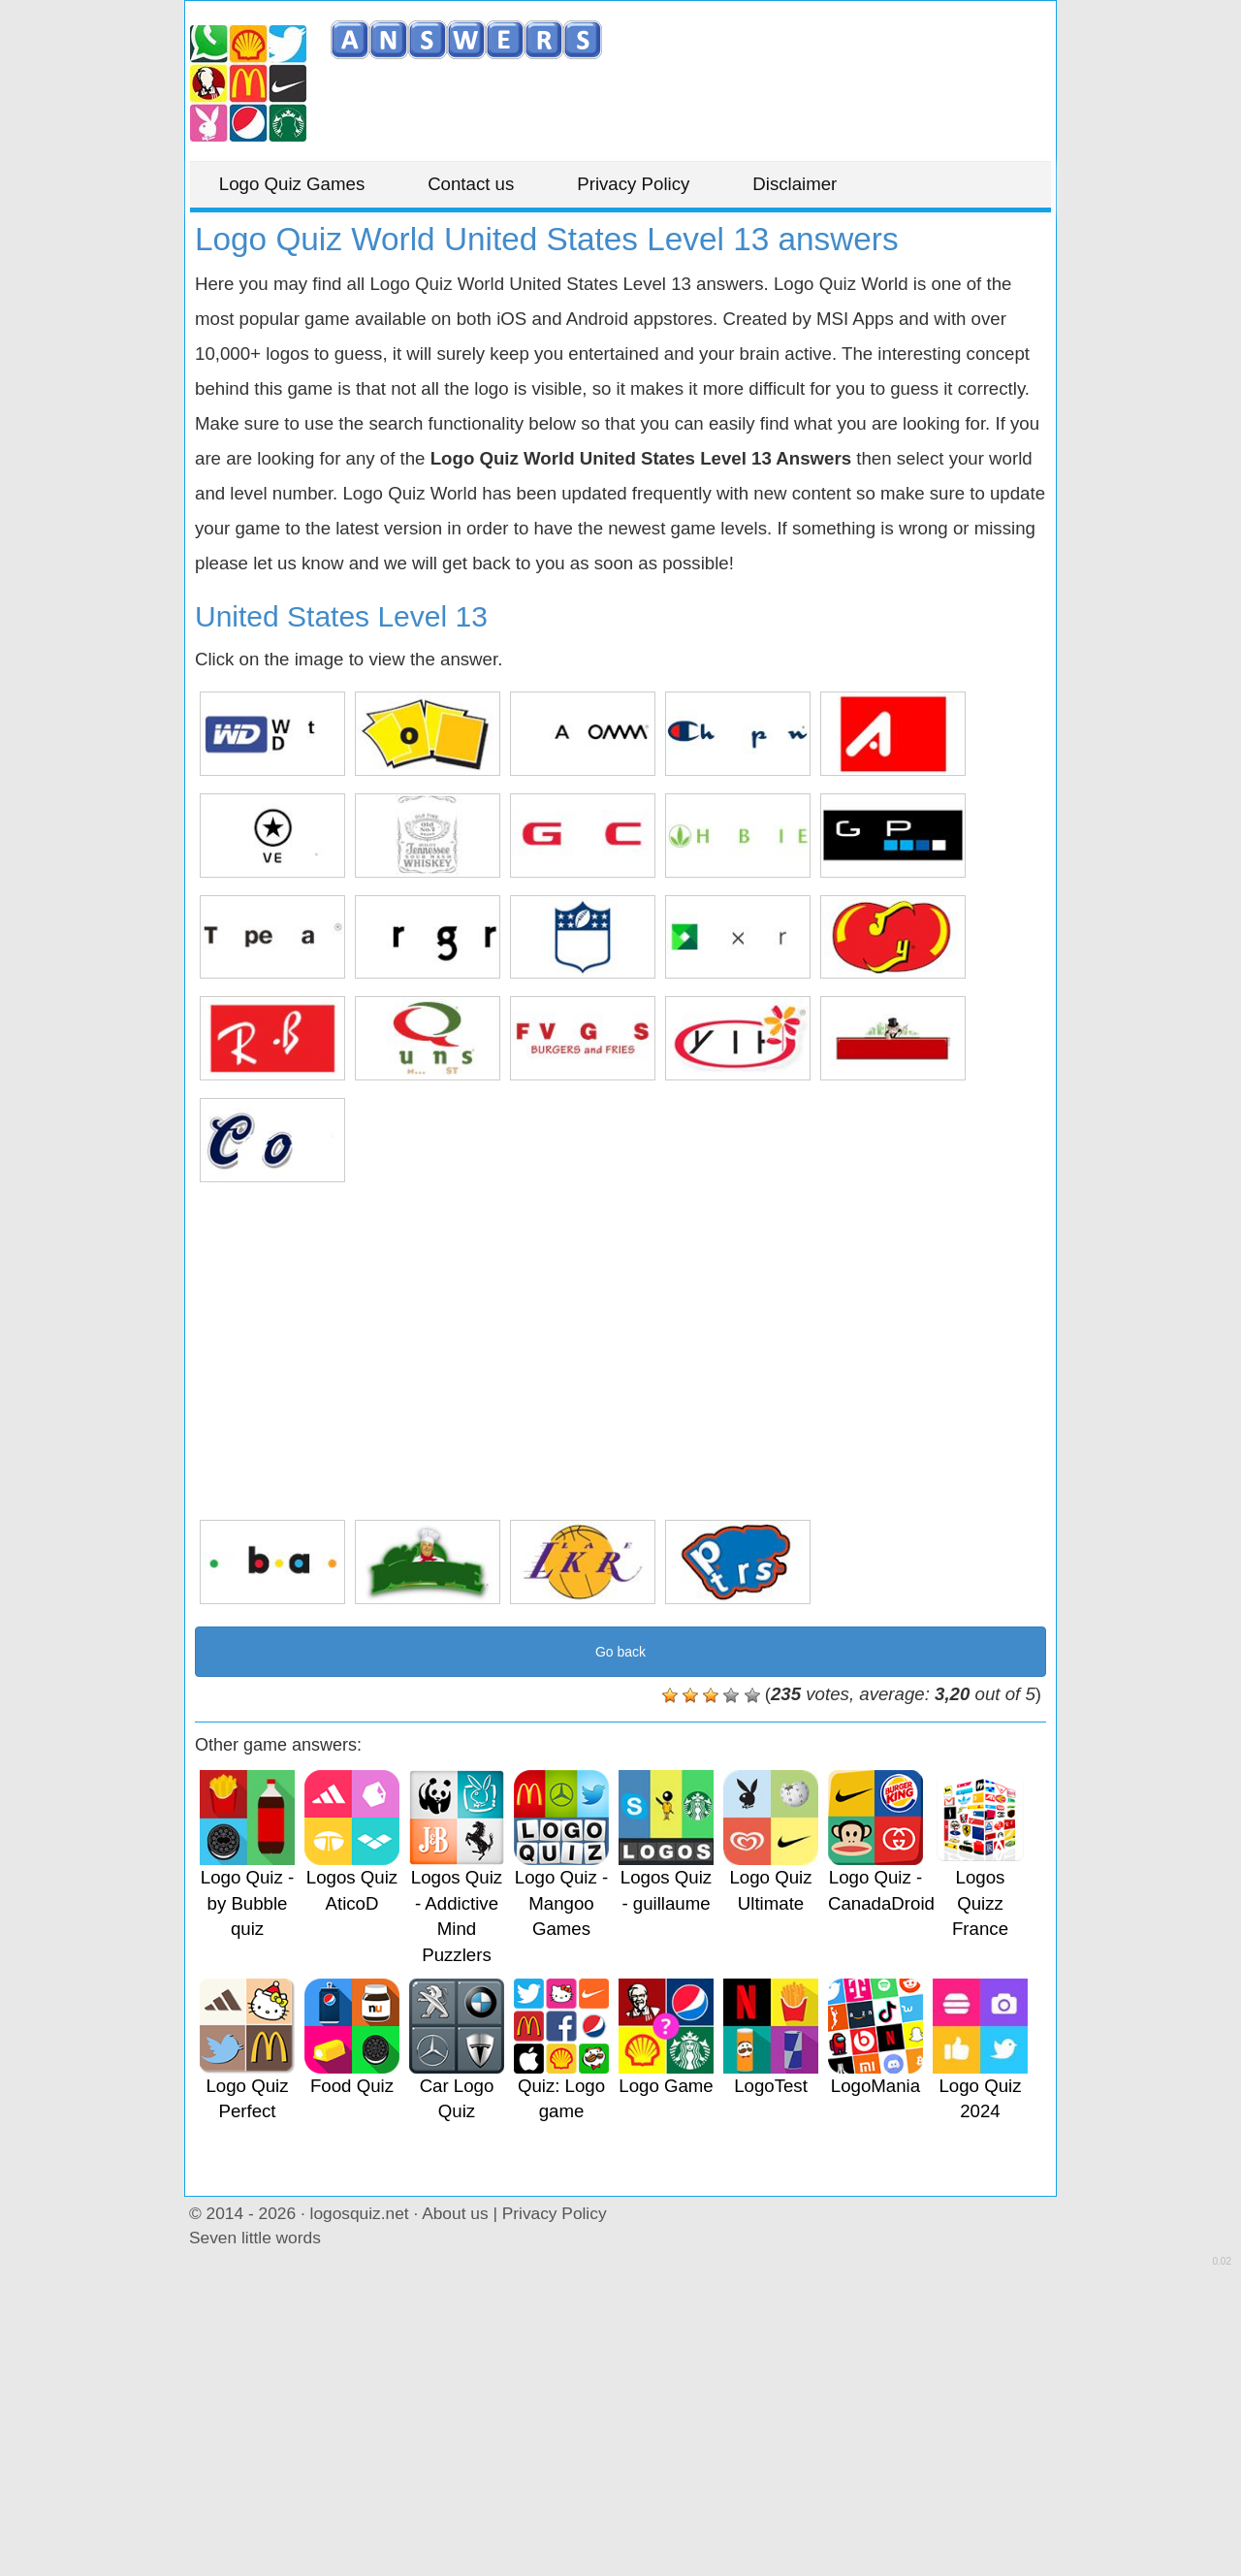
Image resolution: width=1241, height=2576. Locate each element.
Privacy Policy (634, 184)
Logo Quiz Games (292, 184)
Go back (620, 1651)
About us (455, 2213)
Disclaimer (795, 184)
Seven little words (255, 2237)
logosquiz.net (359, 2213)
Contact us (472, 184)
